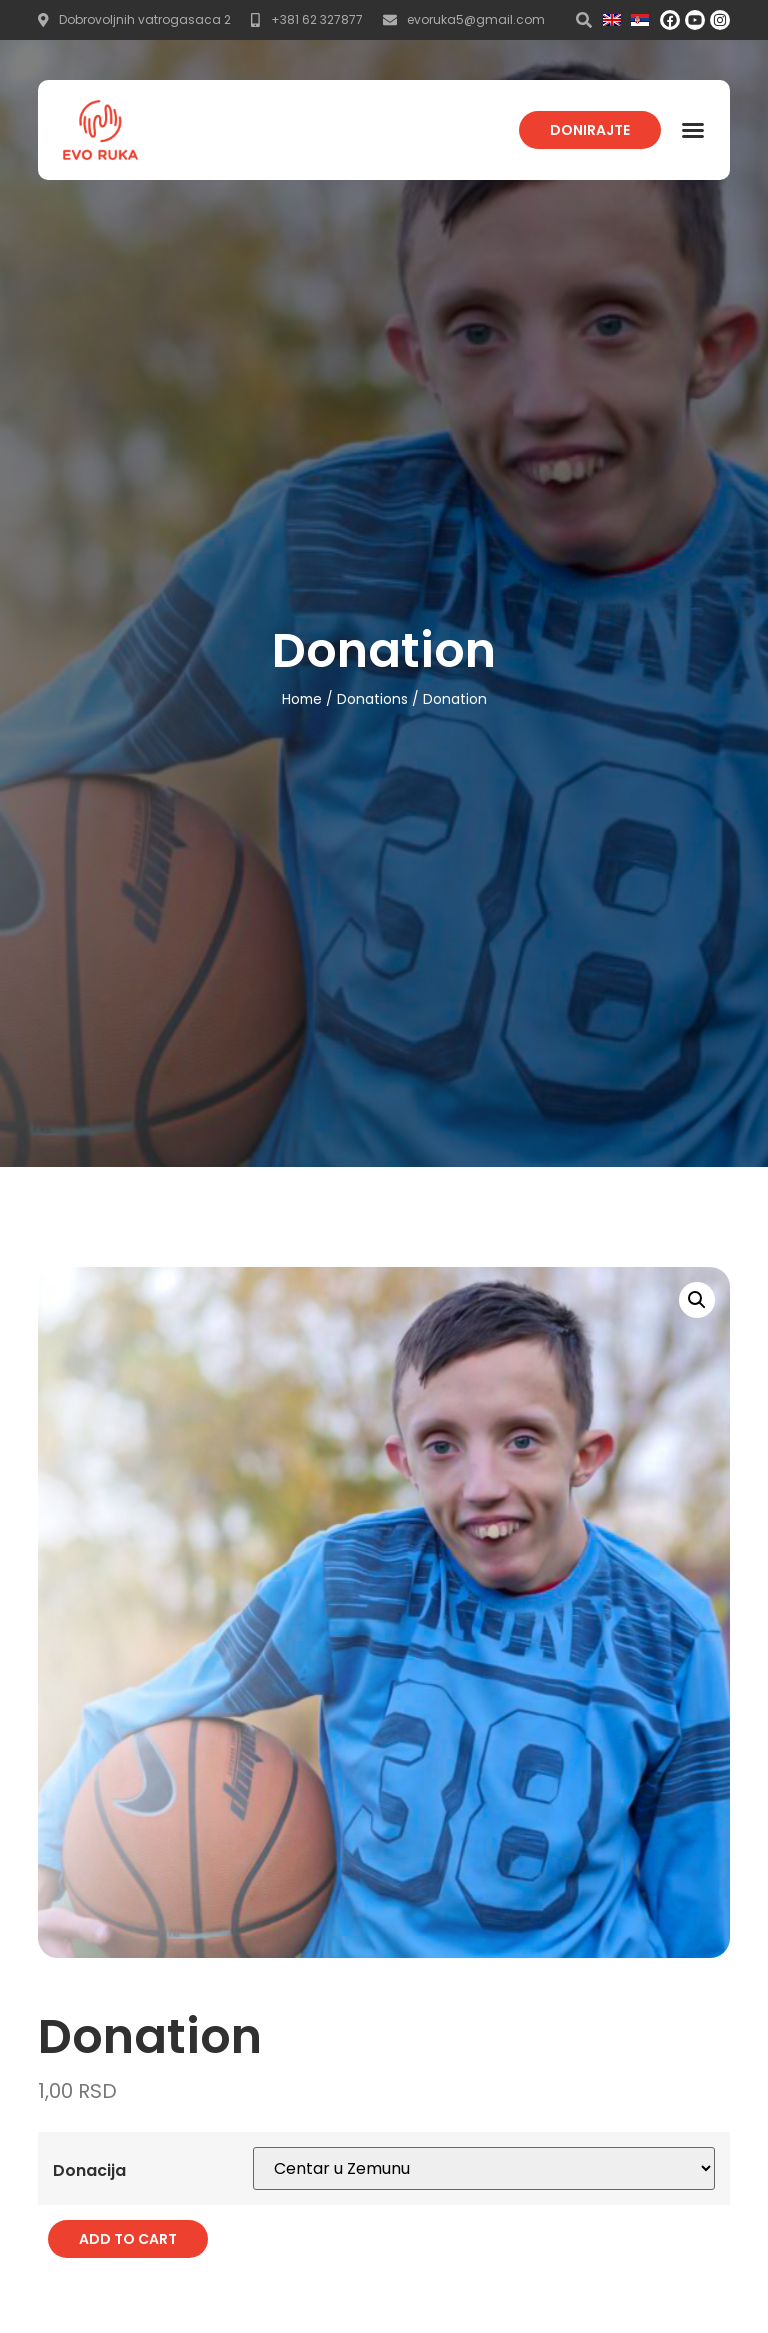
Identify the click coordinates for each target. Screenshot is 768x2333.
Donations (372, 699)
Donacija (89, 2169)
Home (302, 699)
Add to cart (128, 2238)
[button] (693, 130)
